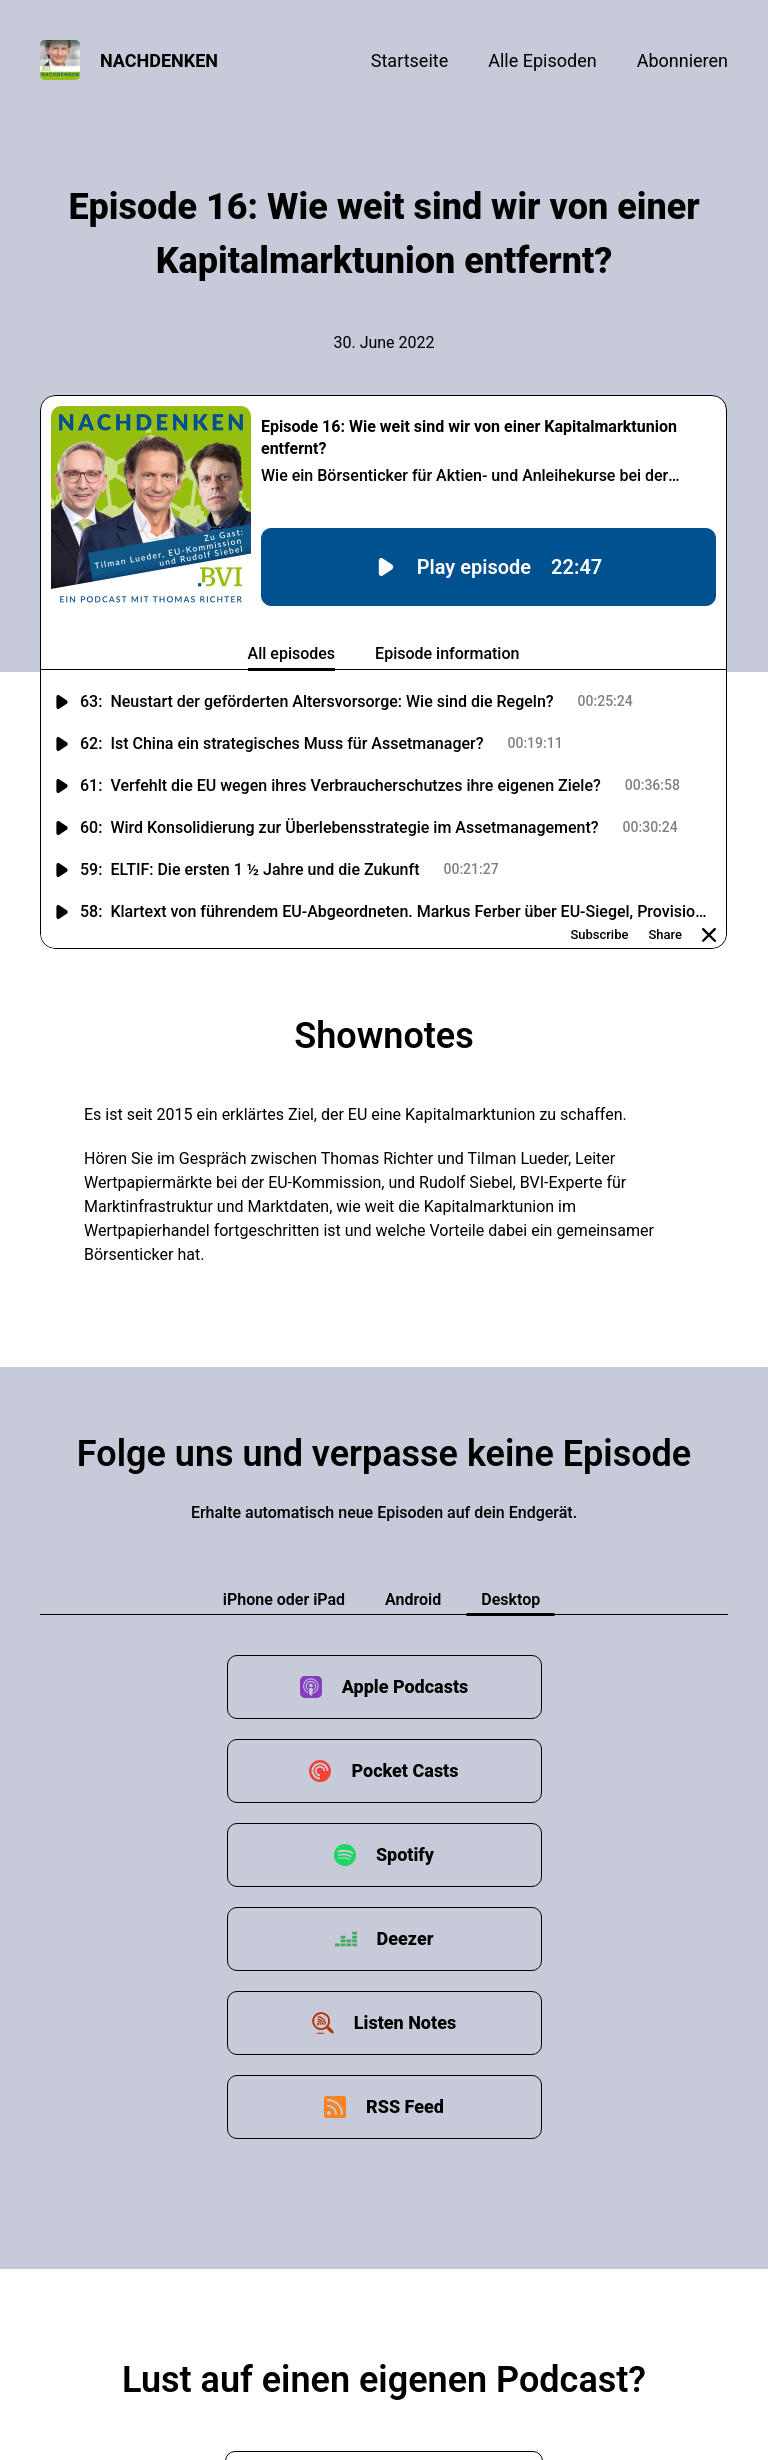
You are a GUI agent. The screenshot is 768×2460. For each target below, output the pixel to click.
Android (413, 1599)
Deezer (405, 1938)
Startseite (409, 60)
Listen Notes (405, 2022)
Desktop (510, 1599)
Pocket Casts (404, 1770)
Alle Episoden (542, 60)
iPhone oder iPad (284, 1599)
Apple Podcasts (405, 1686)
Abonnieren (682, 60)
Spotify (405, 1854)
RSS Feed (405, 2106)
